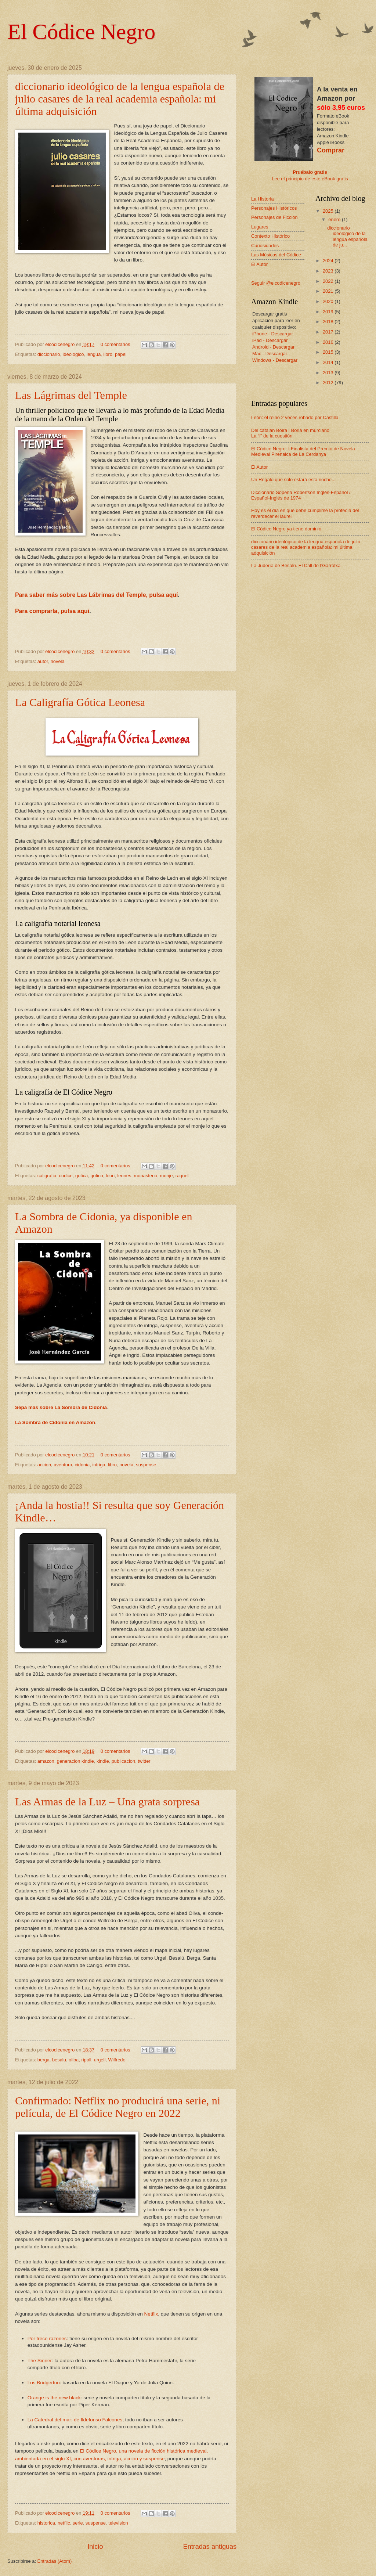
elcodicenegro (60, 344)
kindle (103, 1761)
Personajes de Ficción (274, 217)
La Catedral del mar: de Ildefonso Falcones (75, 2419)
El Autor (259, 264)
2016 (329, 342)
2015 (329, 352)
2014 (329, 362)
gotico (96, 1175)
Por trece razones (47, 2338)
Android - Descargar (273, 347)
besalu (59, 2059)
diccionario (48, 354)
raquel (182, 1175)
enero (335, 219)
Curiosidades (265, 245)
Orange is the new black (54, 2397)
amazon (45, 1761)
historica (46, 2523)
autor (42, 661)
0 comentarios (115, 344)
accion (44, 1464)
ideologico (73, 354)
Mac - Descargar (269, 353)
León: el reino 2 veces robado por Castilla (295, 417)
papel (121, 354)
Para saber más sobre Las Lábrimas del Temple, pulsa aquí (96, 595)
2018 (329, 321)
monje (166, 1175)
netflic (64, 2523)
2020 (329, 301)
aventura (63, 1464)
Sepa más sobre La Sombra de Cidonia (61, 1407)
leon (110, 1175)
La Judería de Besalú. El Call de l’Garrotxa (295, 565)
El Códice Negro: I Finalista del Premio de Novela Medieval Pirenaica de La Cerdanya (303, 451)
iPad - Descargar (270, 340)
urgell (100, 2059)
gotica (81, 1175)
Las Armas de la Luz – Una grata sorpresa (107, 1801)
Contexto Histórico (270, 236)
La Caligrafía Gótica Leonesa (80, 702)
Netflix (151, 2314)
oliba (74, 2059)
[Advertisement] (295, 619)
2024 (329, 260)
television (118, 2523)
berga (43, 2059)
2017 (329, 332)
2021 (329, 291)
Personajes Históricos (274, 208)
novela (58, 661)
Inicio (95, 2546)
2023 (329, 271)
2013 (329, 372)
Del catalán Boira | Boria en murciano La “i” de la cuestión (290, 433)
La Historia (262, 199)
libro (108, 354)
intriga (98, 1464)
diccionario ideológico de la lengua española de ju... (347, 236)
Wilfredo (116, 2059)
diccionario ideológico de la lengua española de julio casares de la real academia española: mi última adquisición (119, 98)
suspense (146, 1464)
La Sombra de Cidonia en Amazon (55, 1422)
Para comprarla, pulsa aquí (52, 611)
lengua (94, 354)
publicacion (123, 1761)
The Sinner (40, 2360)
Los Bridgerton (44, 2382)
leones (124, 1175)
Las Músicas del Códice (276, 254)
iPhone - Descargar (272, 333)
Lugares (259, 227)
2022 (329, 281)
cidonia (82, 1464)
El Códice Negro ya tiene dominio (286, 529)
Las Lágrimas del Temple (71, 395)
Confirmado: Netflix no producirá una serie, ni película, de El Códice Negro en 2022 (117, 2106)
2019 (329, 311)
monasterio (146, 1175)
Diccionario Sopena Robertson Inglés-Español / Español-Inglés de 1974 (301, 495)
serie (78, 2523)
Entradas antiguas (209, 2546)
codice (66, 1175)
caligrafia (47, 1175)
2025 (329, 211)
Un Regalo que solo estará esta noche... (293, 479)
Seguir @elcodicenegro (275, 283)
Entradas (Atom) (54, 2561)
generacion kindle (75, 1761)
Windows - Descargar (274, 360)
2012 (329, 382)
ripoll (86, 2059)
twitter (144, 1761)
